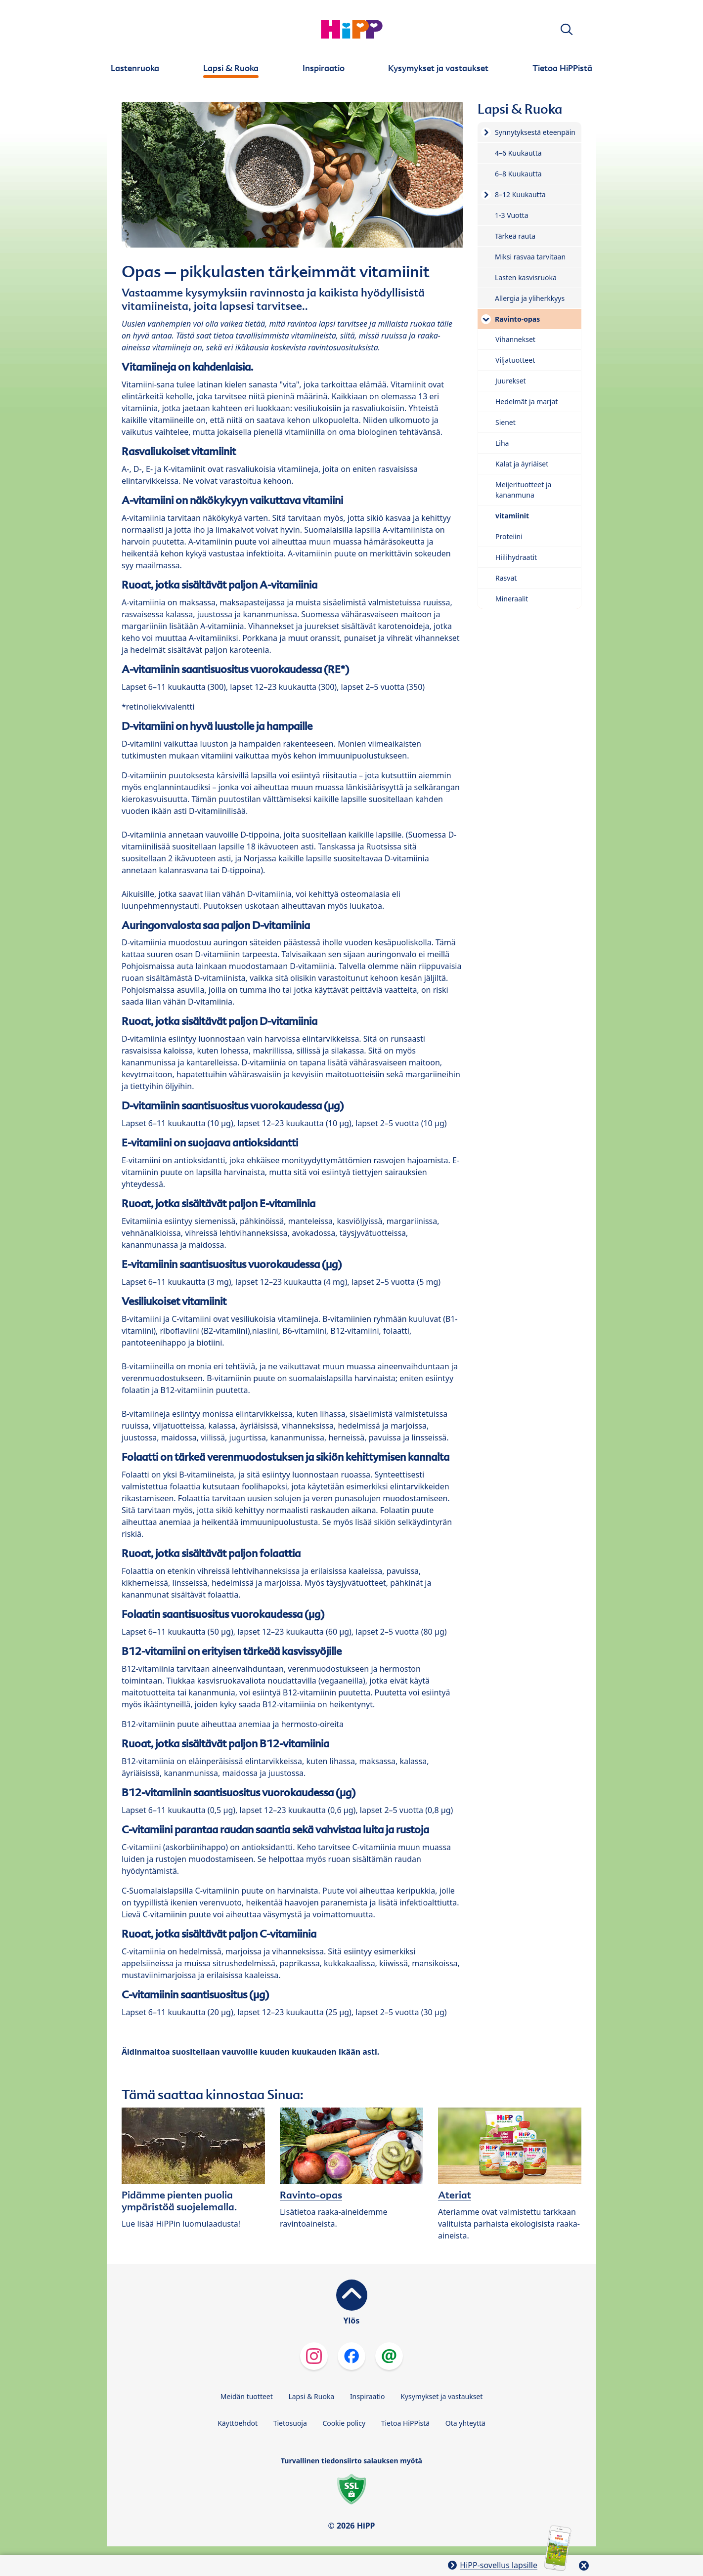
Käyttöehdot (238, 2423)
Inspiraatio (367, 2396)
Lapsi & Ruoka (311, 2396)
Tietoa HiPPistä (405, 2423)
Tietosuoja (290, 2423)
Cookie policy (343, 2423)
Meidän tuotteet (246, 2396)
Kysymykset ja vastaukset (441, 2396)
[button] (566, 29)
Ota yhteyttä (465, 2423)
